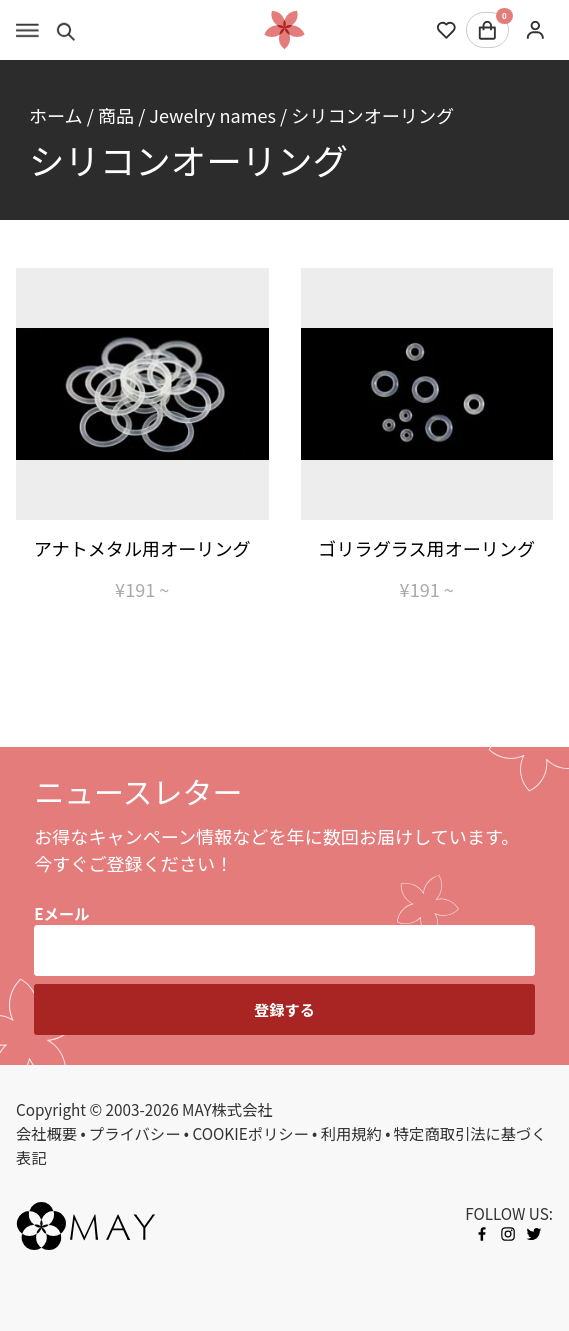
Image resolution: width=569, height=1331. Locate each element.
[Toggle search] (66, 30)
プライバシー (134, 1133)
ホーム (56, 115)
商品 (116, 115)
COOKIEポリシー (250, 1133)
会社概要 (46, 1133)
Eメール (61, 913)
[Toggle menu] (27, 30)
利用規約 (351, 1133)
